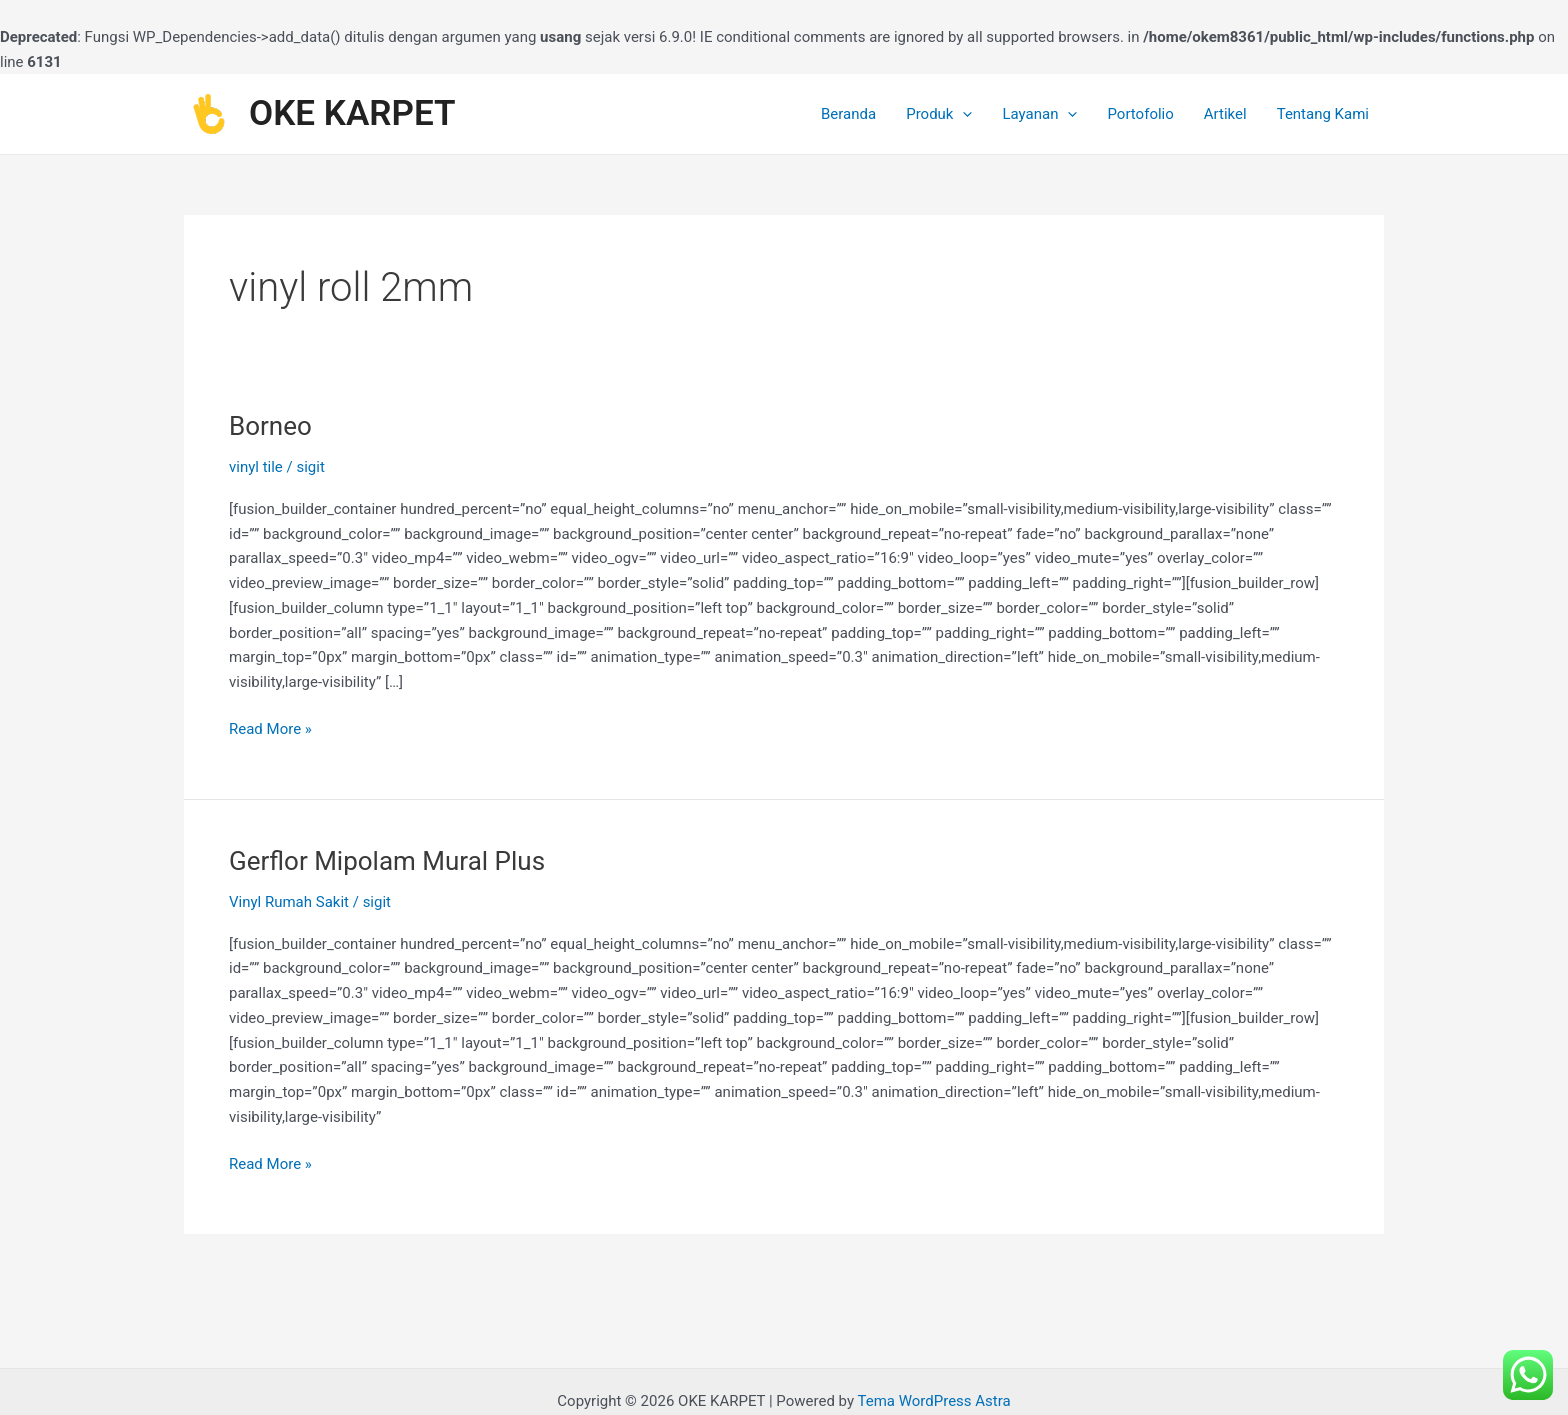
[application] (962, 114)
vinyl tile (256, 467)
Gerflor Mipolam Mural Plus (387, 861)
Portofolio (1140, 114)
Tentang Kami (1323, 114)
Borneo (270, 426)
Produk (939, 114)
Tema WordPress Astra (933, 1401)
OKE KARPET (352, 113)
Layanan (1039, 114)
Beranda (848, 114)
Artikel (1225, 114)
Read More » (270, 727)
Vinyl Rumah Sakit (289, 902)
